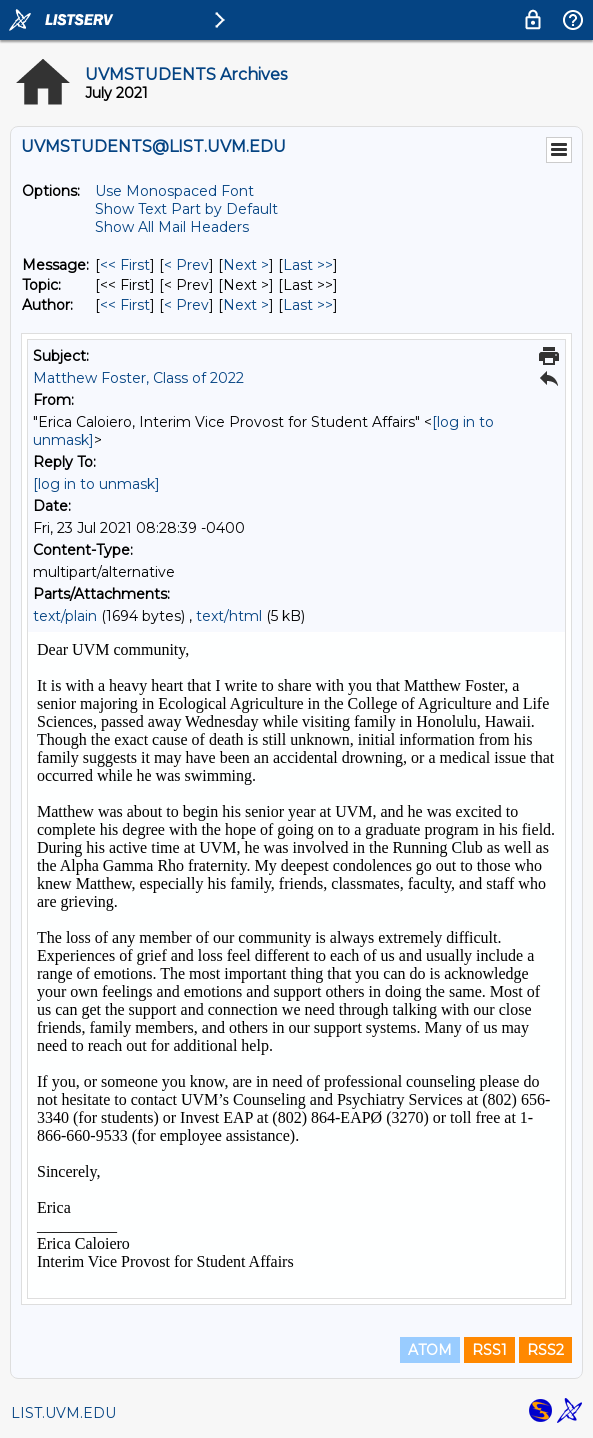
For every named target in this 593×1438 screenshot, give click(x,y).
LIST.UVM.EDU (63, 1413)
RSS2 (545, 1350)
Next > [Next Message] (246, 265)
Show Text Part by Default (186, 209)
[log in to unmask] (96, 484)
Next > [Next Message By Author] (246, 305)
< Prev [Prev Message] (186, 265)
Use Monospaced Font (174, 191)
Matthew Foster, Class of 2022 (138, 378)
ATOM (430, 1350)
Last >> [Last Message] (308, 265)
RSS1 (489, 1350)
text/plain (65, 616)
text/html (229, 616)
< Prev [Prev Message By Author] (186, 305)
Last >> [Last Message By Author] (308, 305)
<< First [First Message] (125, 265)
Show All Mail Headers (172, 227)
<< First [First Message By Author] (125, 305)
